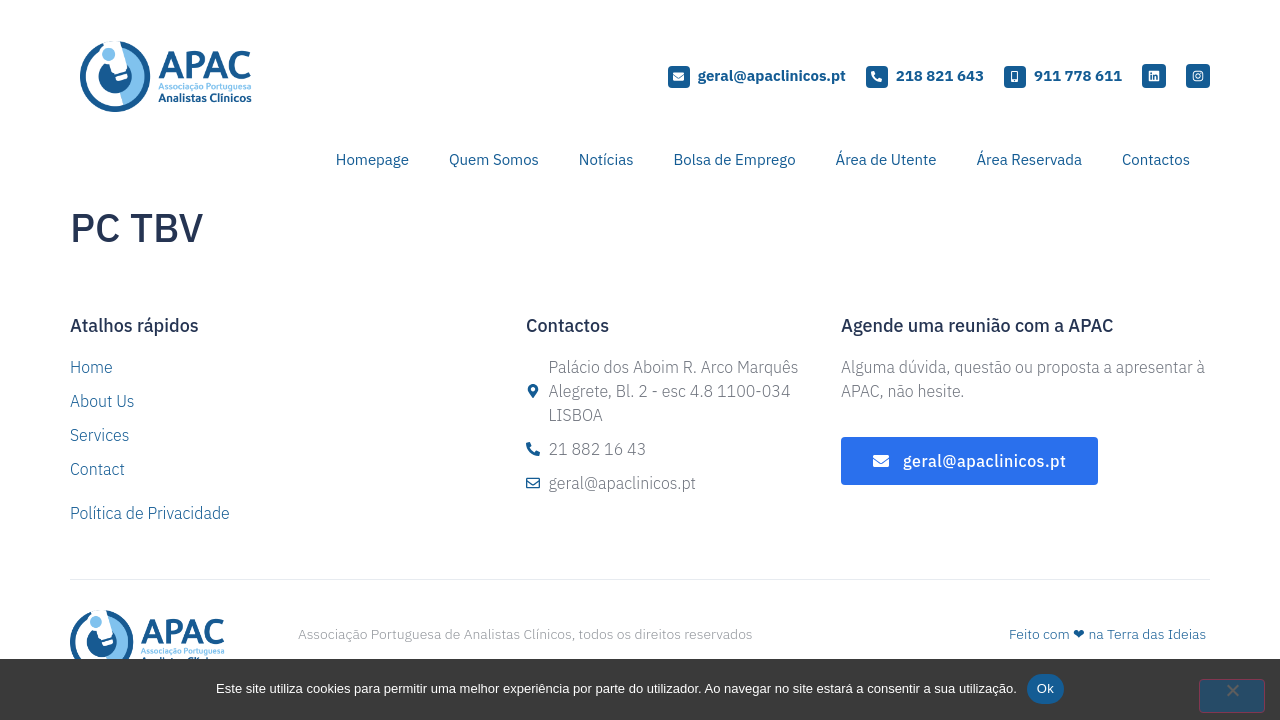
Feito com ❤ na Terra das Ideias (1107, 634)
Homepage (372, 159)
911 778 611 (1078, 75)
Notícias (606, 159)
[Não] (1232, 696)
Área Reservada (1029, 159)
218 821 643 (940, 75)
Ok (1045, 688)
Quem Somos (494, 159)
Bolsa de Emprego (734, 159)
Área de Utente (886, 159)
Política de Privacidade (150, 513)
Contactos (1156, 159)
